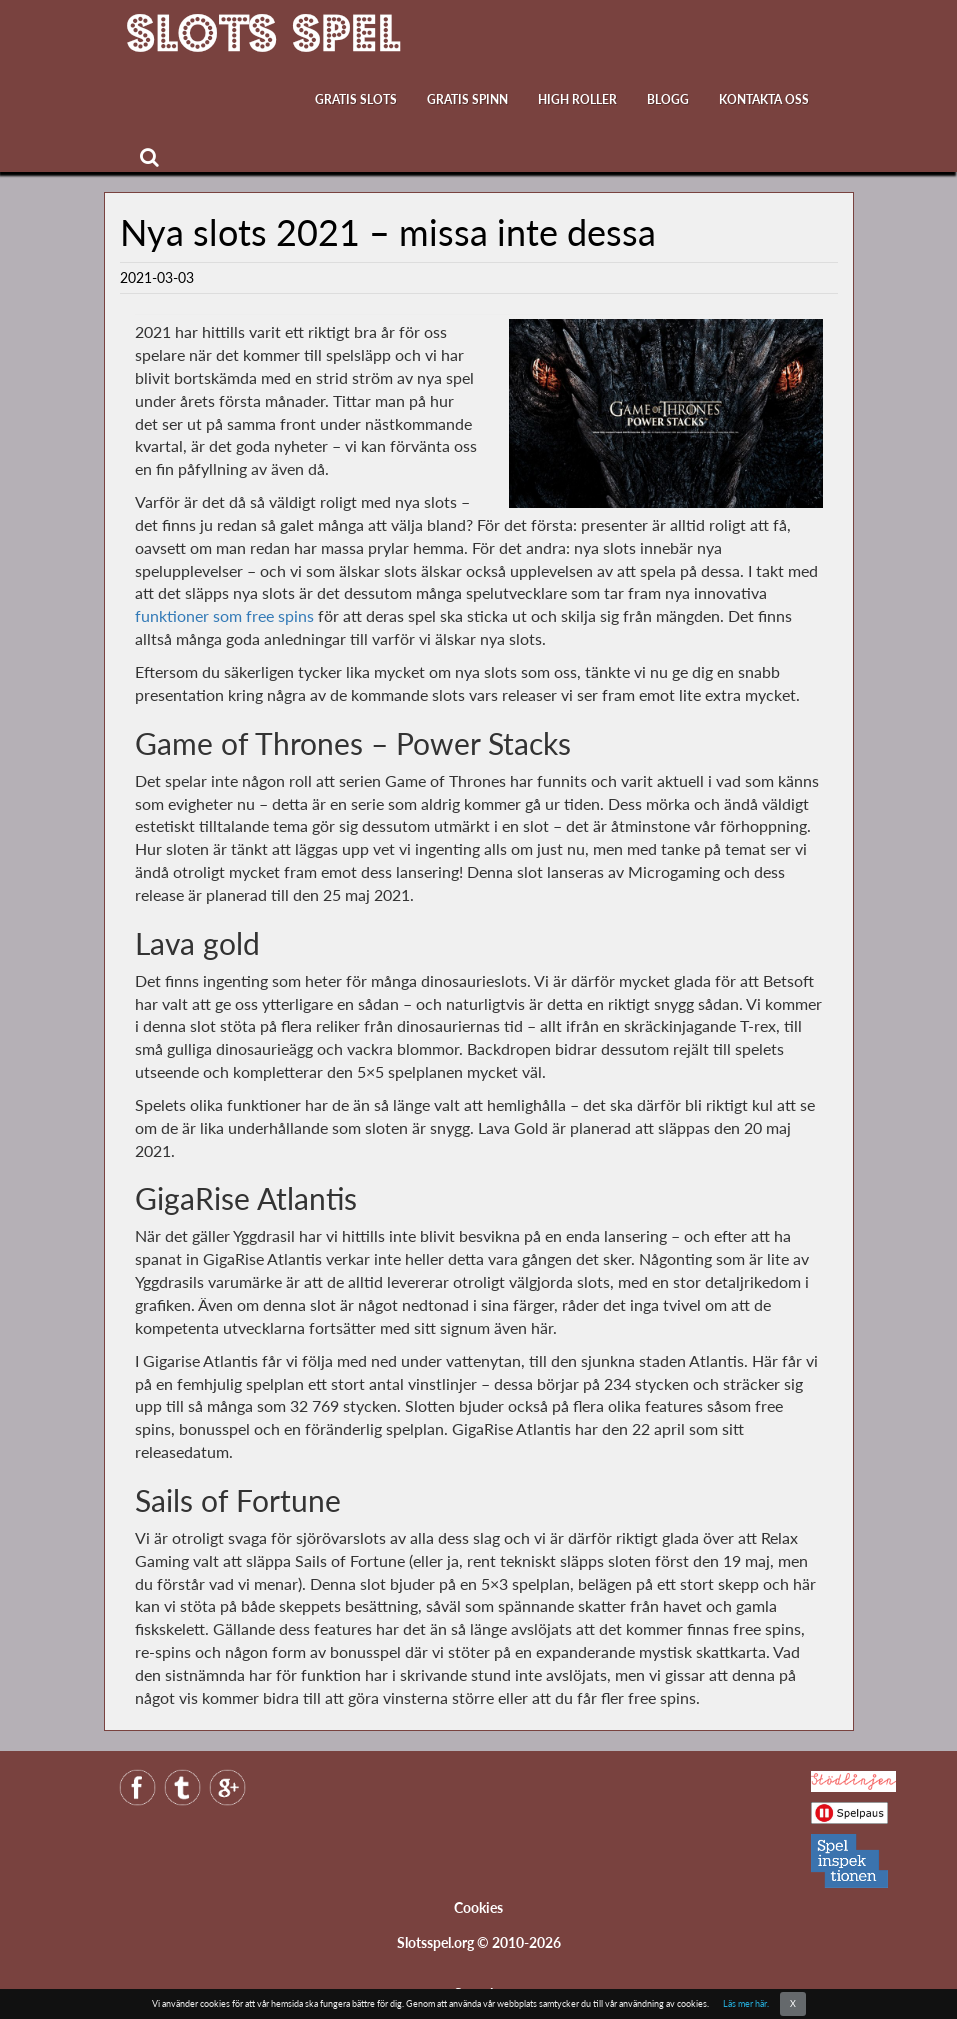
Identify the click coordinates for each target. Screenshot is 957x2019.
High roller (577, 99)
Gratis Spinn (467, 99)
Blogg (668, 99)
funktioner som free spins (224, 615)
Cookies (478, 1907)
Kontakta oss (764, 99)
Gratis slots (356, 99)
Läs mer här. (746, 2003)
